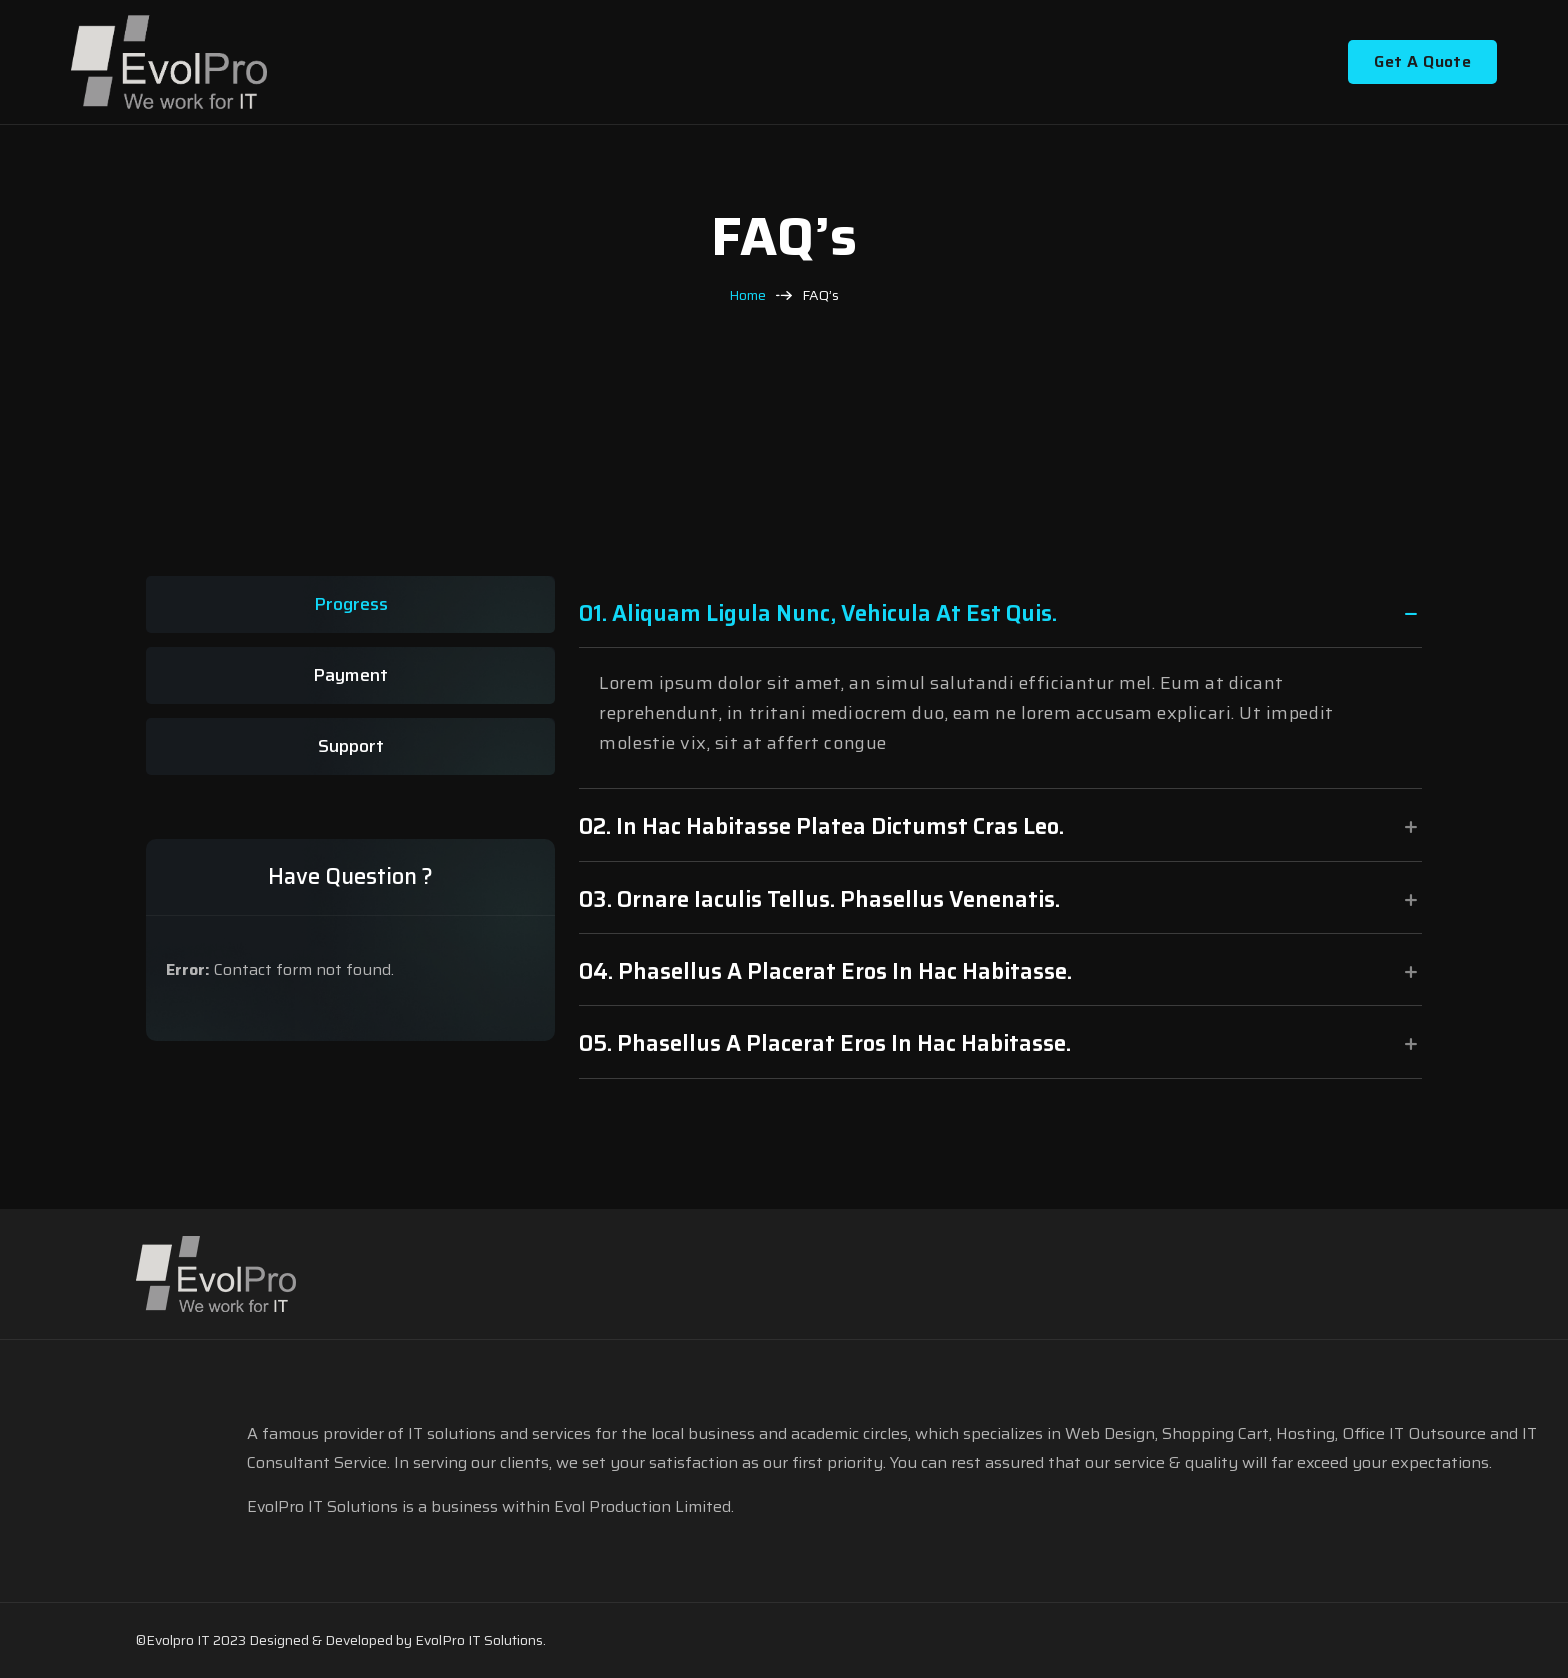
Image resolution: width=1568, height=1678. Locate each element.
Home (747, 295)
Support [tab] (351, 746)
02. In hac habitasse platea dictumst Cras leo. (821, 826)
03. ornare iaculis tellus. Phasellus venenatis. (819, 899)
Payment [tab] (350, 675)
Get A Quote (1422, 61)
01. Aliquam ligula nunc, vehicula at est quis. (818, 613)
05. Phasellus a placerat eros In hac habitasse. (825, 1043)
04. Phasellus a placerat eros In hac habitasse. (825, 971)
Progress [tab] (351, 604)
